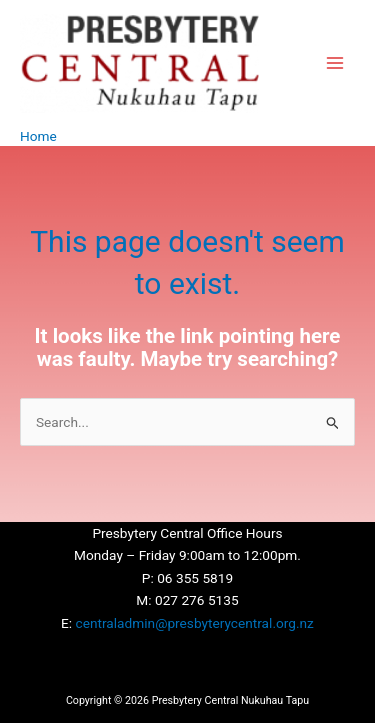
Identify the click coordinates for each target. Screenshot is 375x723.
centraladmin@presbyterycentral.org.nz (195, 623)
